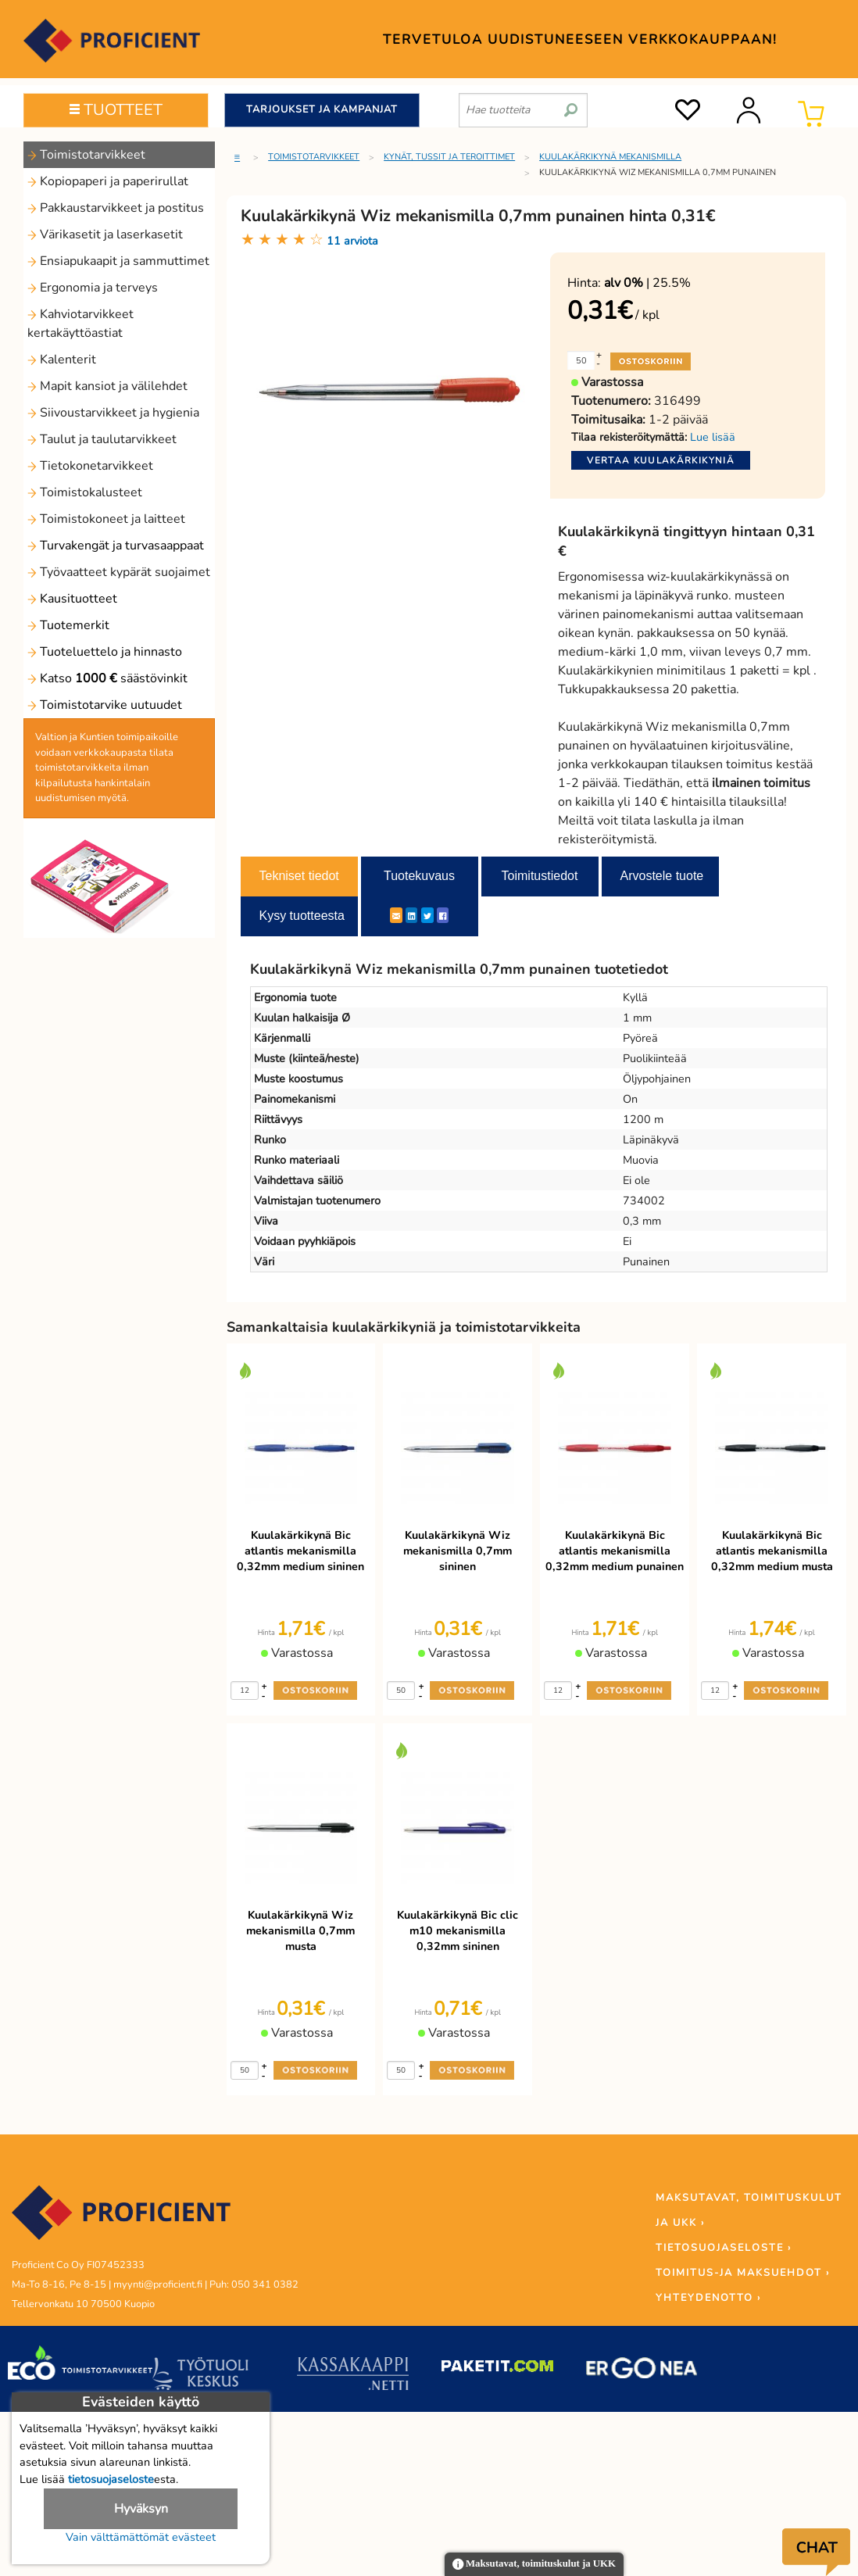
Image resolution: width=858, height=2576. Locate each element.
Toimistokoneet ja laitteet (106, 519)
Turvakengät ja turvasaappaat (115, 545)
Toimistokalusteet (84, 492)
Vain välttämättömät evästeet (141, 2537)
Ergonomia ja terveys (92, 287)
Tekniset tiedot (299, 875)
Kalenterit (61, 359)
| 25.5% (647, 283)
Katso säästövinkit (107, 678)
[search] (571, 104)
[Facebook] (443, 915)
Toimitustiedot (540, 875)
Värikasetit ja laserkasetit (105, 234)
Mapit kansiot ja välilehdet (107, 386)
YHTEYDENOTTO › (708, 2298)
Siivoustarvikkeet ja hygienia (113, 412)
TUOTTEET (116, 109)
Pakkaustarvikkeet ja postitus (115, 207)
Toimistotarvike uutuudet (104, 705)
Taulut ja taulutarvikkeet (102, 439)
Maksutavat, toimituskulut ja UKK (534, 2564)
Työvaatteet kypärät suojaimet (118, 572)
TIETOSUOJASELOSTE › (724, 2248)
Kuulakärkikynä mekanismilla (610, 157)
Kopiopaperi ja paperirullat (107, 181)
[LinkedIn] (411, 915)
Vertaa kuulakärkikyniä (661, 460)
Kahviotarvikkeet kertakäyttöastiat (80, 324)
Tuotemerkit (68, 625)
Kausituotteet (72, 598)
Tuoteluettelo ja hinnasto (104, 651)
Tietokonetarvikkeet (90, 465)
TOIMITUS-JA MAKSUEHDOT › (743, 2273)
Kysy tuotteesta (302, 915)
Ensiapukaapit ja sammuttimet (118, 261)
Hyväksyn (141, 2508)
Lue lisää (712, 437)
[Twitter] (427, 915)
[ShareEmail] (396, 915)
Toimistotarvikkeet (86, 154)
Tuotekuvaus (419, 875)
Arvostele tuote (662, 875)
